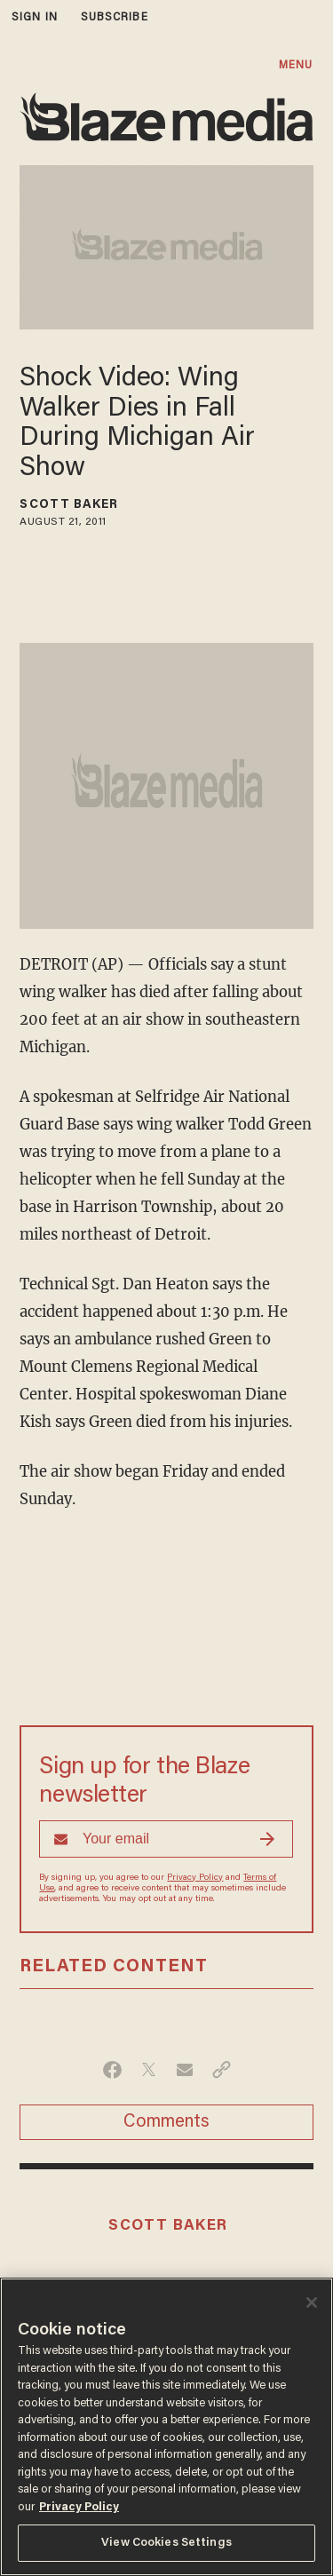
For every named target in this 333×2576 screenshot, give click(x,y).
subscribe (114, 17)
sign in (35, 17)
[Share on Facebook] (112, 2070)
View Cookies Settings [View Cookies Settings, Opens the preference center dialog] (166, 2542)
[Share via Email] (185, 2070)
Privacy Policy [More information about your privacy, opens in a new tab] (79, 2507)
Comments (166, 2122)
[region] (166, 2427)
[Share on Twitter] (148, 2070)
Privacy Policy (195, 1878)
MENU (296, 65)
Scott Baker (69, 505)
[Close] (311, 2302)
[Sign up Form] (166, 1839)
